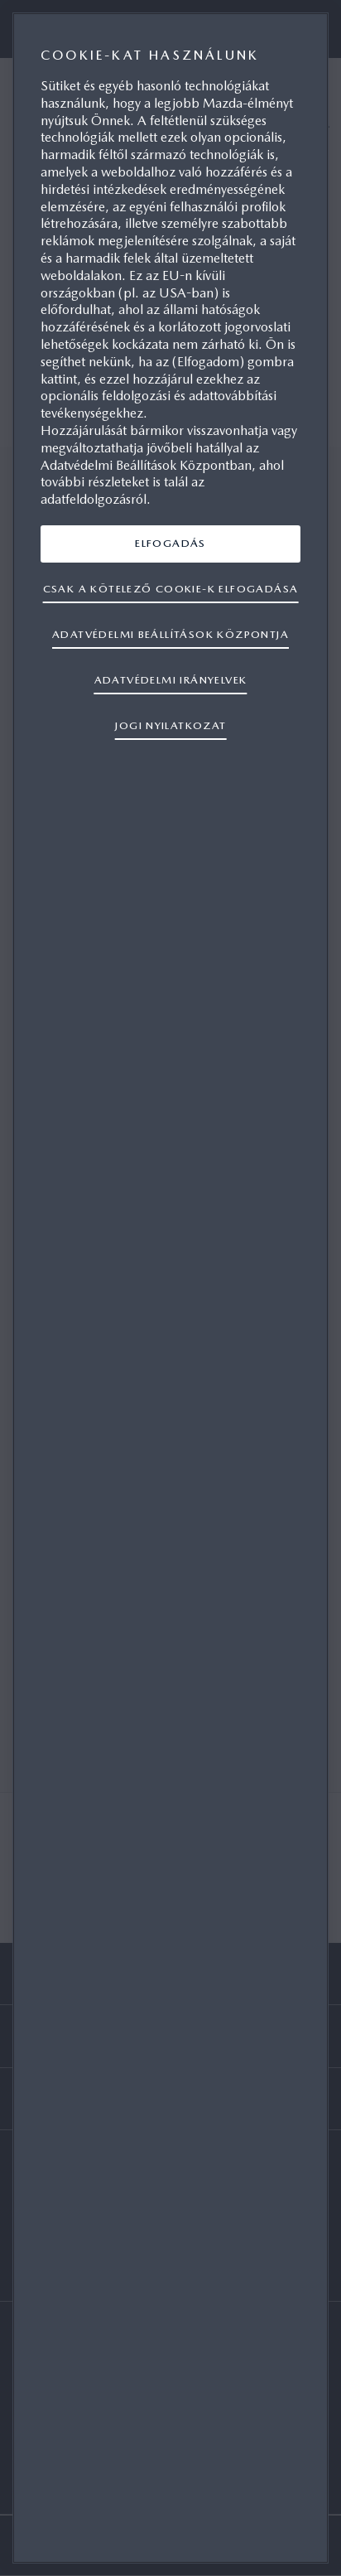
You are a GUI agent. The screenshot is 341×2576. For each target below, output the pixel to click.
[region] (170, 1288)
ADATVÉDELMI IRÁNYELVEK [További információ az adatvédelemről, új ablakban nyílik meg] (170, 680)
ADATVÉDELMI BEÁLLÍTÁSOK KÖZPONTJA (170, 634)
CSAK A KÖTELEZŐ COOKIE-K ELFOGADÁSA (171, 588)
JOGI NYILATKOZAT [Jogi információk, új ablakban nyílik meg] (170, 725)
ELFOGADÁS (170, 543)
